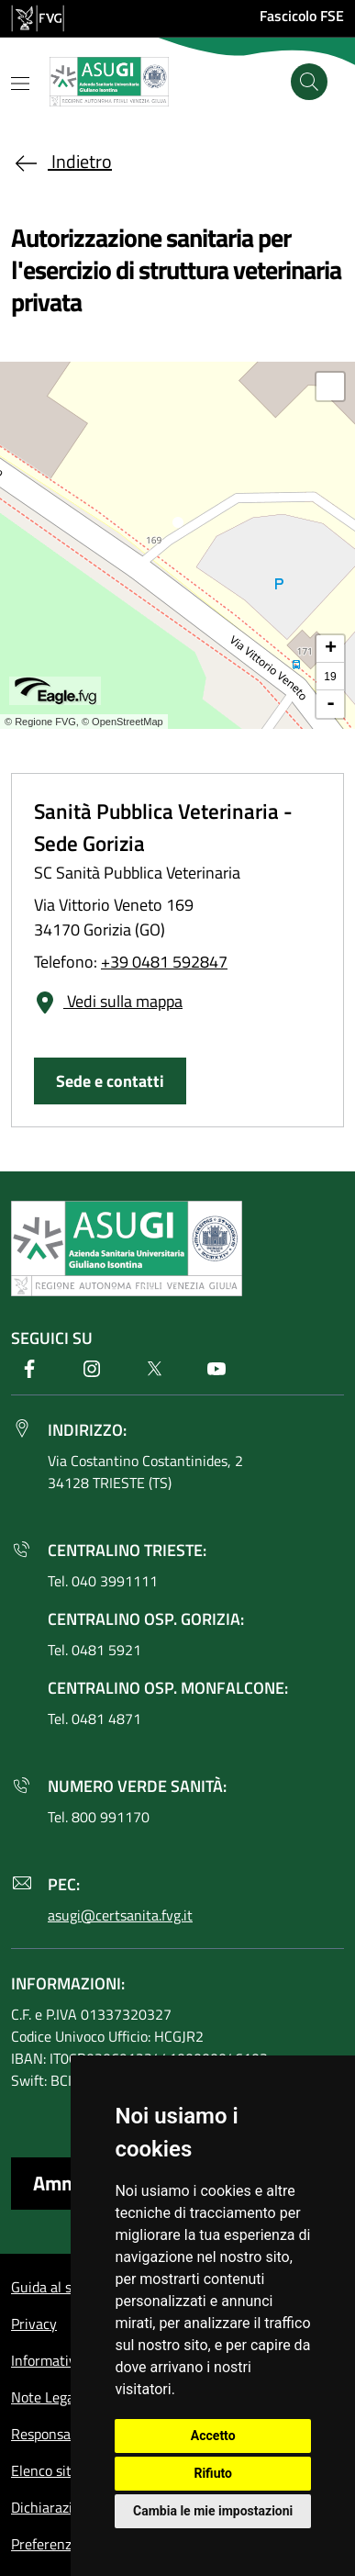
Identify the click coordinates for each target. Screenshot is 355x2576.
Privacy (34, 2324)
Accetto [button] (213, 2435)
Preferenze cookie (66, 2544)
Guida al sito (49, 2287)
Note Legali (46, 2397)
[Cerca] (309, 81)
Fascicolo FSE (302, 16)
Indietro (61, 161)
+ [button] (331, 649)
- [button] (331, 704)
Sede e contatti (110, 1081)
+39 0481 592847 (164, 961)
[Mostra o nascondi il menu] (20, 84)
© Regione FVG (40, 721)
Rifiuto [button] (213, 2473)
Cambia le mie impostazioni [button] (213, 2510)
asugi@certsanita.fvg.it (120, 1915)
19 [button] (330, 676)
